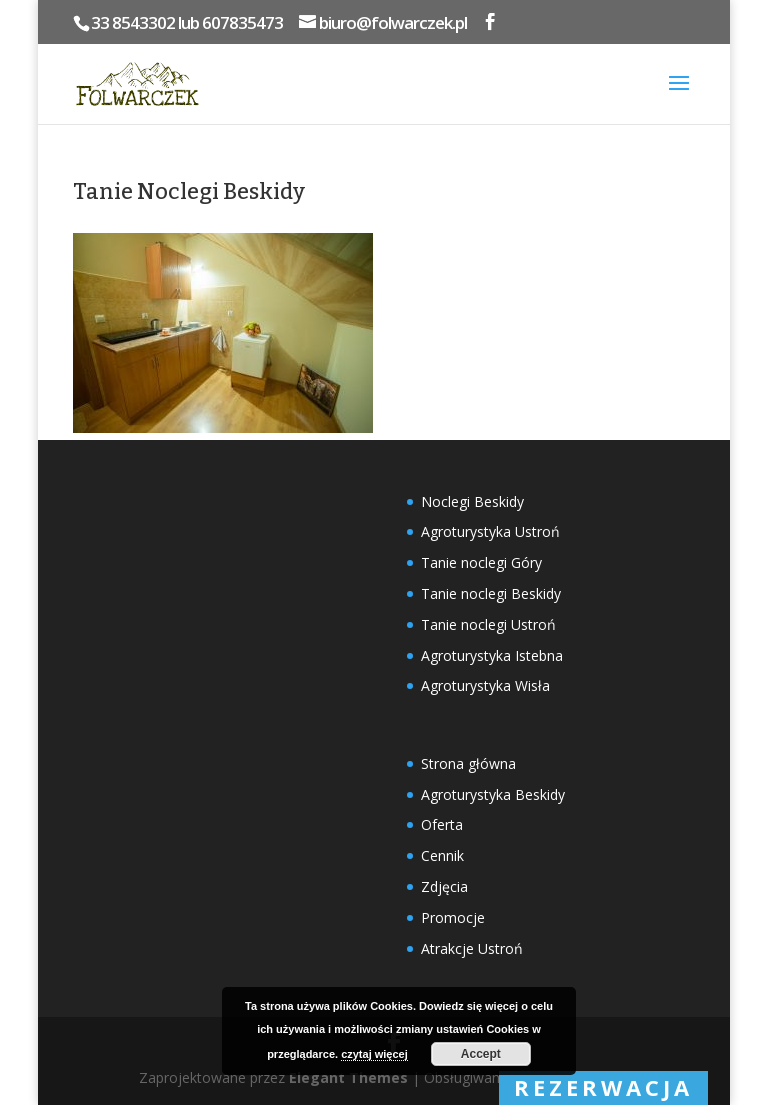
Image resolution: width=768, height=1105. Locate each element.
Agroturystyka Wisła (485, 685)
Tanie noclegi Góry (481, 562)
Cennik (442, 855)
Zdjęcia (444, 886)
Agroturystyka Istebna (492, 655)
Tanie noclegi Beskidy (491, 593)
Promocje (453, 917)
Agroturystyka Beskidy (493, 794)
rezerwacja (603, 1087)
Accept (481, 1054)
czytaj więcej (374, 1054)
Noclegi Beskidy (472, 501)
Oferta (442, 824)
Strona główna (468, 763)
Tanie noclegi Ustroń (488, 624)
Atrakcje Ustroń (472, 948)
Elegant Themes (348, 1077)
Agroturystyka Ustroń (490, 531)
